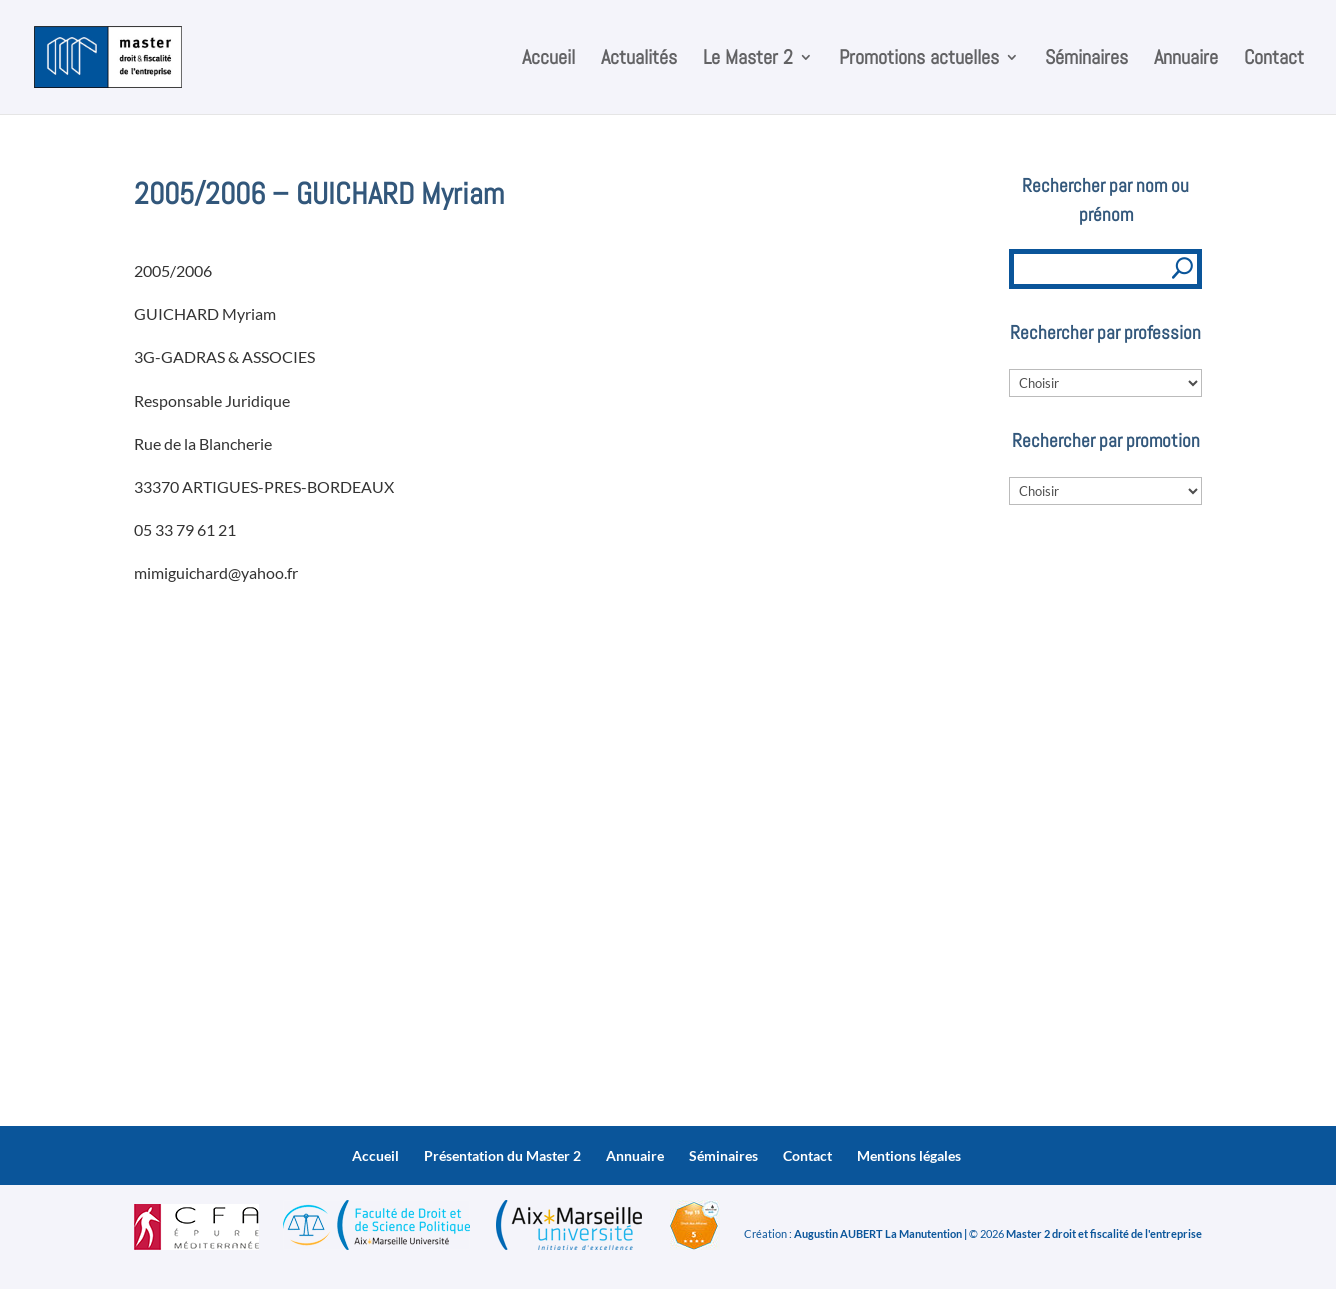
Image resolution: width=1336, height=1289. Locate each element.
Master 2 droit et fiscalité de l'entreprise (1104, 1233)
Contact (1274, 60)
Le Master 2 (748, 60)
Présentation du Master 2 (502, 1155)
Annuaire (1186, 60)
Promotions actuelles (919, 60)
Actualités (639, 60)
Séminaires (1086, 60)
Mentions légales (909, 1155)
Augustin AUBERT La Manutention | (880, 1233)
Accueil (548, 60)
